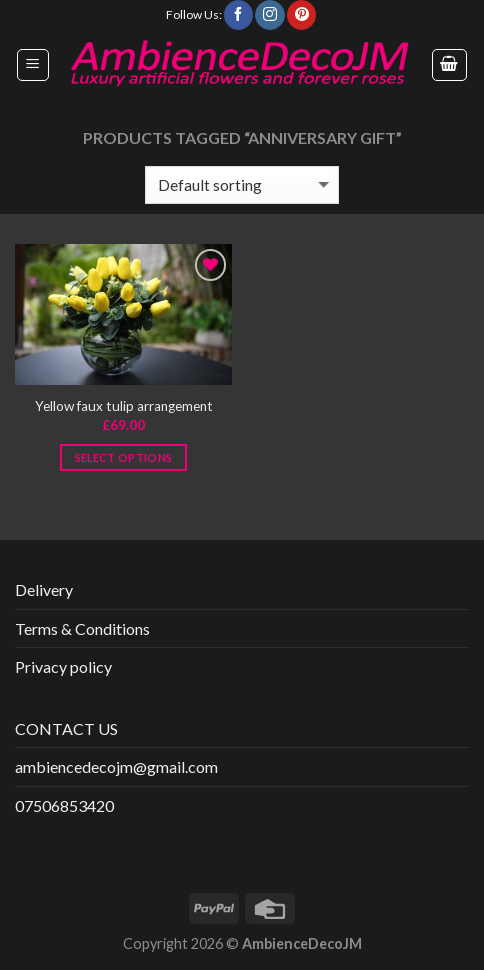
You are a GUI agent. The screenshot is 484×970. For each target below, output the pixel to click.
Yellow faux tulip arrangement (124, 406)
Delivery (44, 589)
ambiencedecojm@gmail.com (116, 766)
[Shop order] (241, 185)
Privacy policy (63, 666)
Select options (124, 457)
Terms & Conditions (82, 628)
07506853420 (64, 805)
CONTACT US (66, 728)
